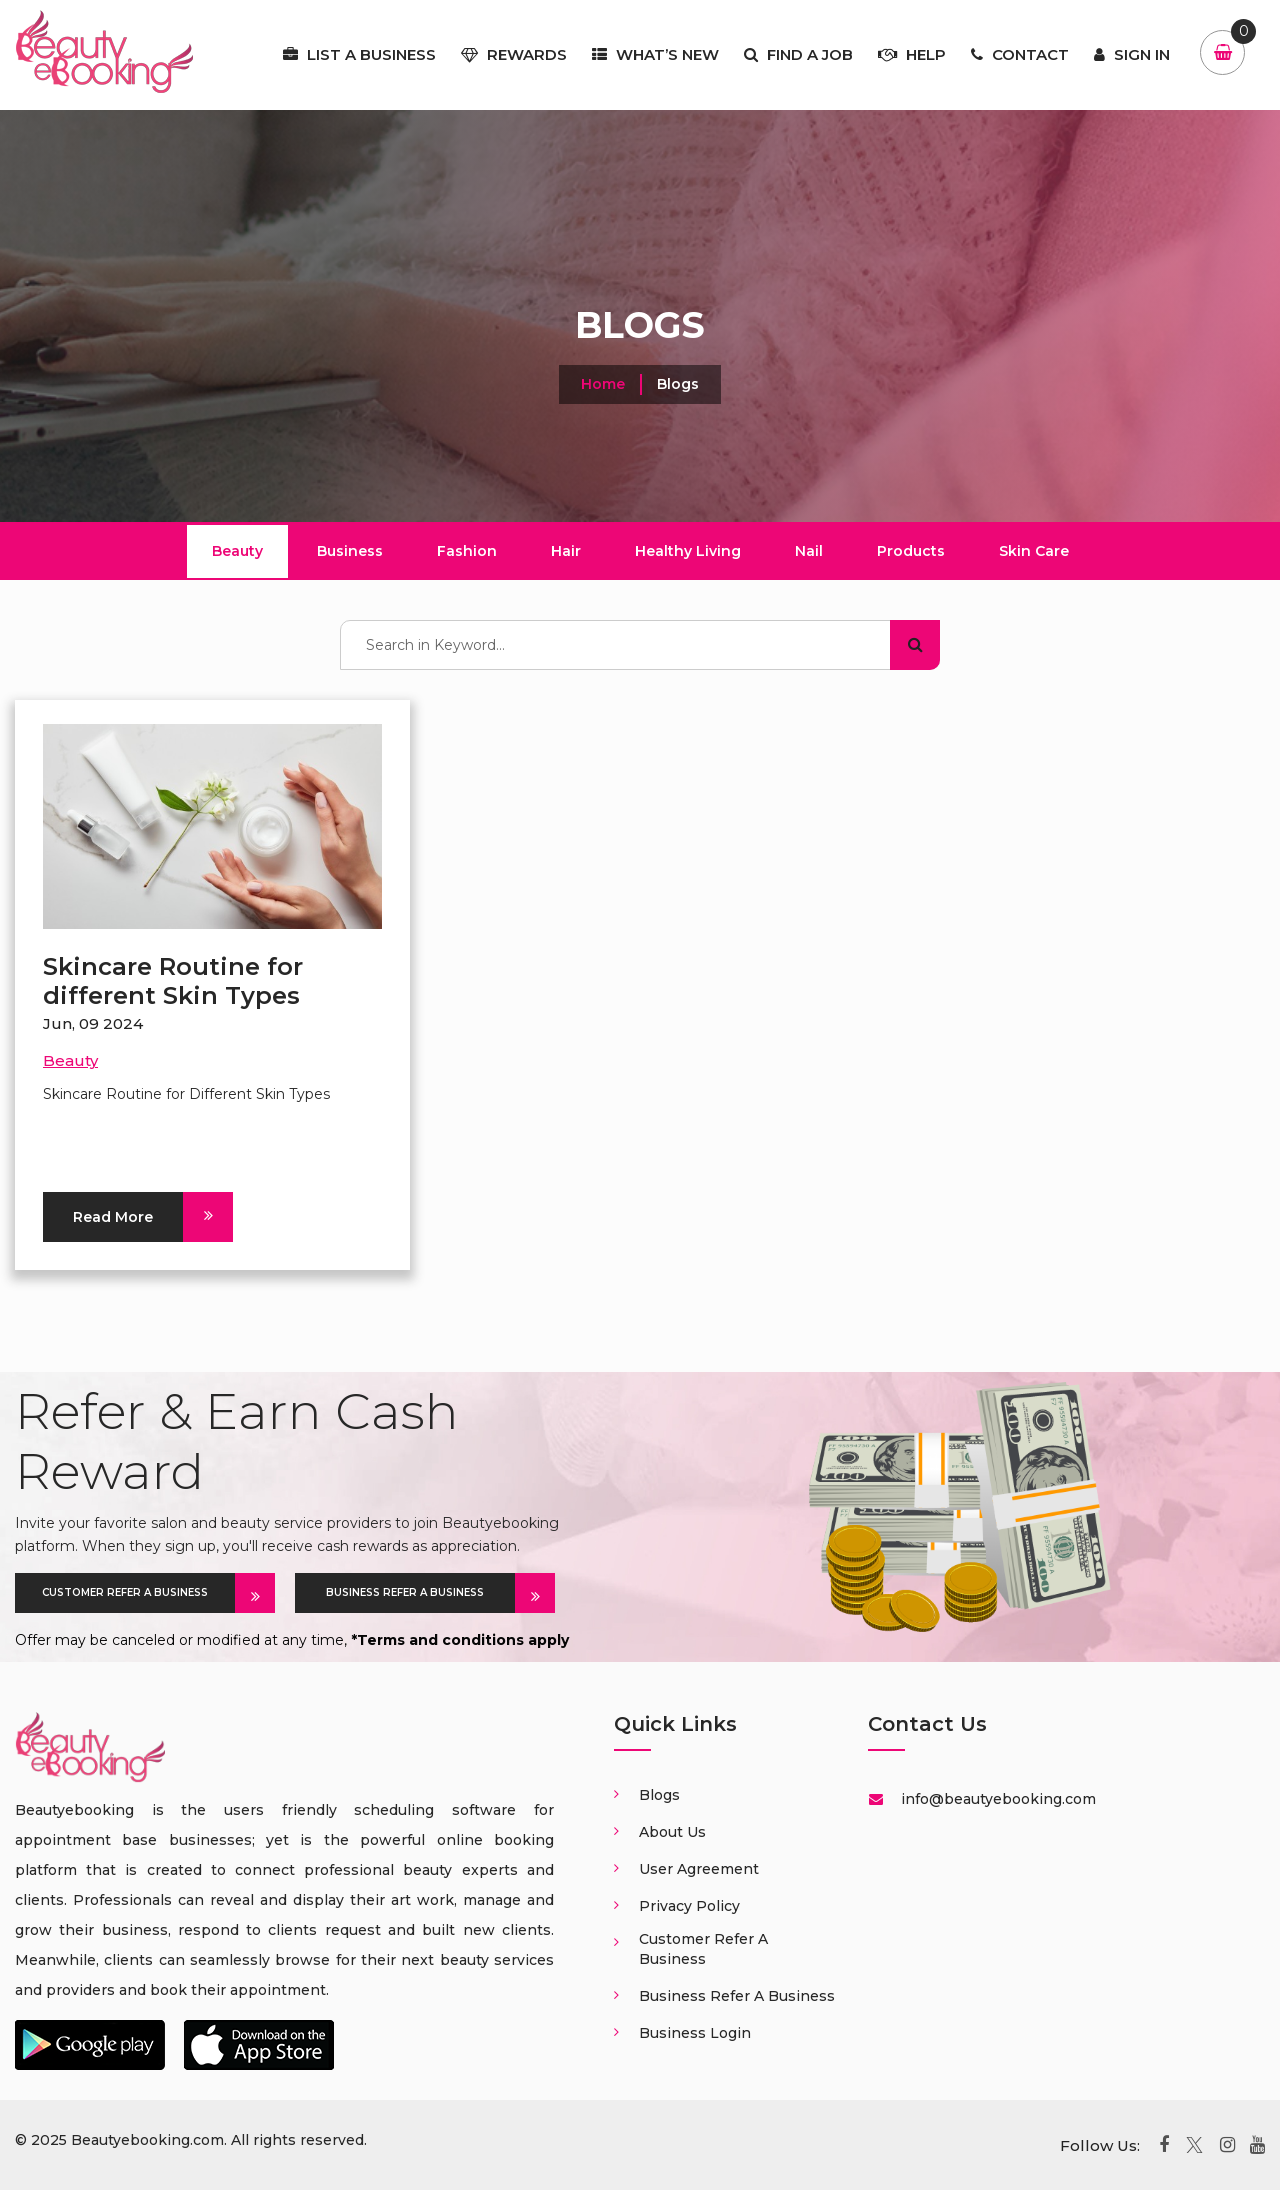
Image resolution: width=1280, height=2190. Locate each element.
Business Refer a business (737, 1996)
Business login (695, 2033)
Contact (1020, 54)
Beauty (237, 551)
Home (603, 384)
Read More (128, 1217)
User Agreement (699, 1869)
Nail (809, 551)
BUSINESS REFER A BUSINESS (420, 1593)
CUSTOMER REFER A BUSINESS (138, 1593)
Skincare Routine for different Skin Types (173, 981)
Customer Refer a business (703, 1949)
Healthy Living (688, 551)
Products (911, 551)
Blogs (659, 1795)
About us (672, 1832)
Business (350, 551)
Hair (566, 551)
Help (912, 54)
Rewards (514, 54)
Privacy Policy (689, 1906)
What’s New (655, 54)
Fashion (467, 551)
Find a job (798, 54)
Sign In (1132, 54)
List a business (359, 54)
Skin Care (1034, 551)
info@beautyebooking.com (996, 1799)
